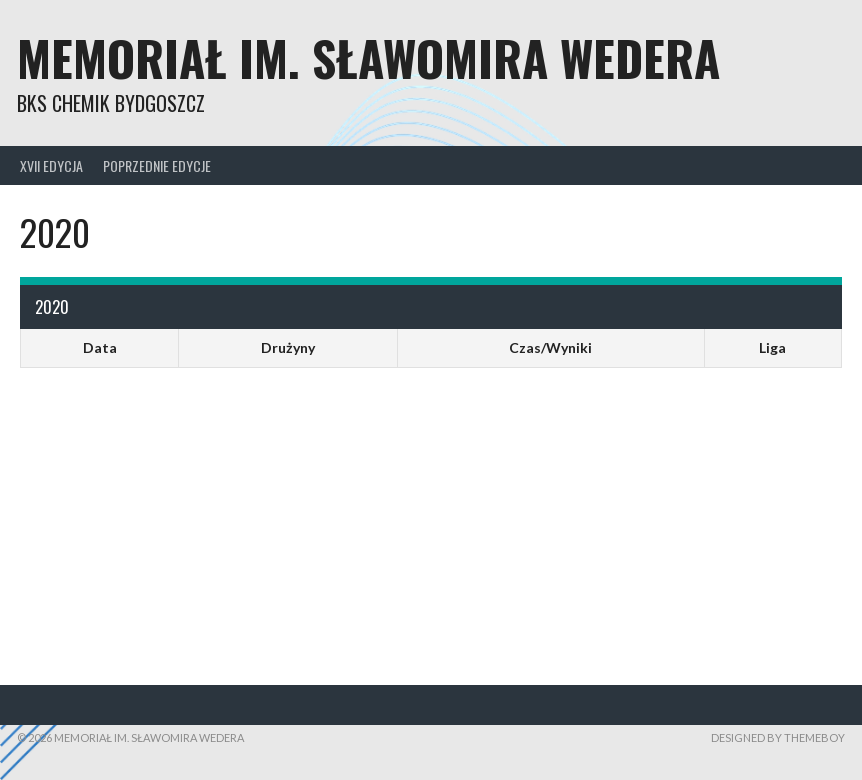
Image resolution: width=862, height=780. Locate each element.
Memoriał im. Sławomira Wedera (368, 57)
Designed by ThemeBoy (778, 737)
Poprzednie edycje (157, 165)
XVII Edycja (51, 165)
